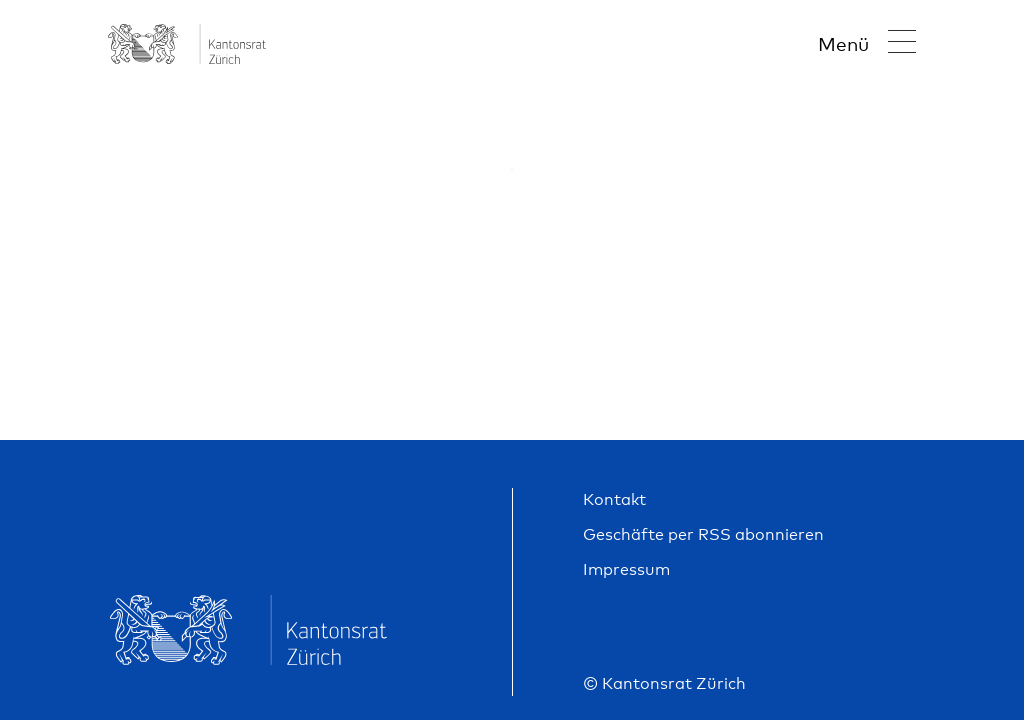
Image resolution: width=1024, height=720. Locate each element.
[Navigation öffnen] (867, 44)
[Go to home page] (187, 56)
